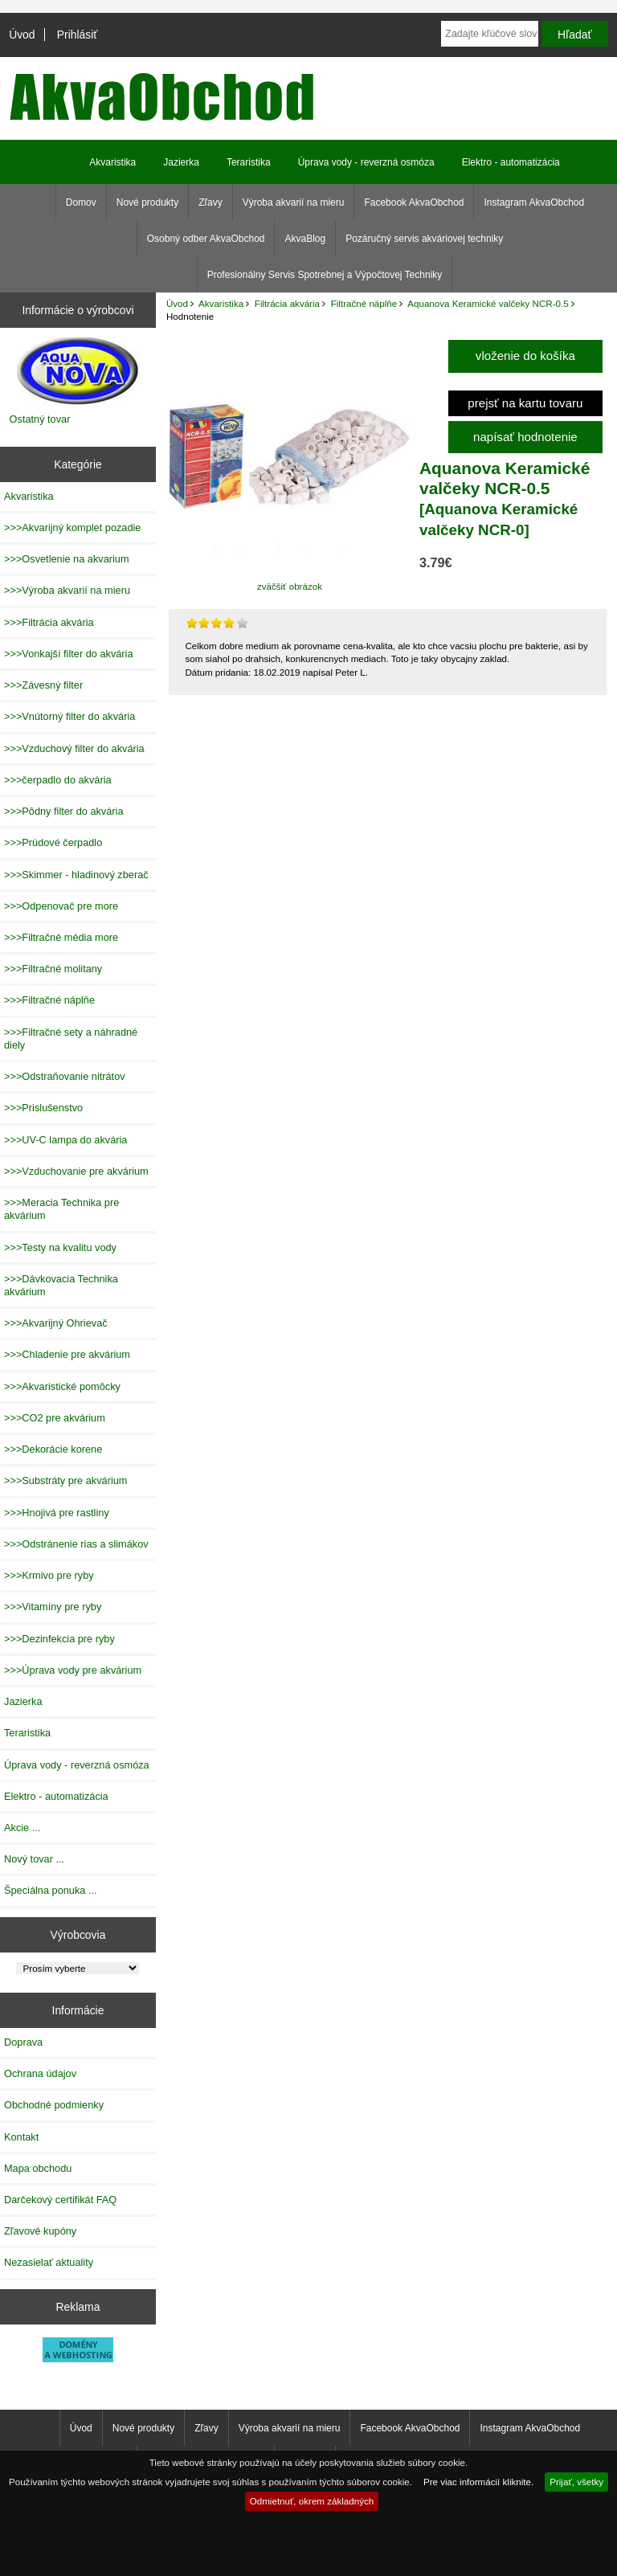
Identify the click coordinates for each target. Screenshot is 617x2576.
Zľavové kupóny (40, 2231)
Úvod (22, 34)
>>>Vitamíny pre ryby (52, 1607)
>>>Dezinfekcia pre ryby (59, 1639)
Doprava (23, 2042)
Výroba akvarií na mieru (294, 202)
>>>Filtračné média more (61, 937)
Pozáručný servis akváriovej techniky (424, 238)
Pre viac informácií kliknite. (478, 2481)
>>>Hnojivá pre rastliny (56, 1513)
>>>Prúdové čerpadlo (53, 842)
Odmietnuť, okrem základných (312, 2501)
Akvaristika (220, 303)
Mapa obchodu (38, 2168)
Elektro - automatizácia (511, 162)
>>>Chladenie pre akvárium (67, 1354)
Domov (81, 202)
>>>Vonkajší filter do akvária (68, 654)
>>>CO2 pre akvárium (54, 1418)
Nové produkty (147, 202)
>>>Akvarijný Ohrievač (56, 1323)
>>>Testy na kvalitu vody (60, 1247)
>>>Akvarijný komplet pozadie (72, 527)
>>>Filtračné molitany (53, 969)
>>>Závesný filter (43, 685)
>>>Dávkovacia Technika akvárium (61, 1285)
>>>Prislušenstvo (43, 1108)
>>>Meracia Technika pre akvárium (61, 1208)
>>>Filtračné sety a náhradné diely (70, 1038)
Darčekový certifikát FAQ (60, 2200)
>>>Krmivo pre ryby (49, 1575)
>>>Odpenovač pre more (61, 906)
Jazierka (181, 162)
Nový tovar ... (34, 1859)
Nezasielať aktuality (48, 2262)
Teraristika (249, 162)
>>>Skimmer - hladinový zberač (76, 875)
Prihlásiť (77, 34)
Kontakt (21, 2137)
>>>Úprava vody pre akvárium (72, 1670)
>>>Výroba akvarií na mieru (67, 590)
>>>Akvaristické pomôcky (62, 1386)
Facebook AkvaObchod (414, 202)
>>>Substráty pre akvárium (65, 1480)
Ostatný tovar (40, 419)
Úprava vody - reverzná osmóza (366, 162)
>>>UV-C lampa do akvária (65, 1140)
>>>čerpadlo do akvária (58, 780)
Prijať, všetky (576, 2481)
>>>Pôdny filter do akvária (64, 811)
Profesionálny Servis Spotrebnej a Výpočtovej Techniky (325, 274)
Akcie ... (22, 1828)
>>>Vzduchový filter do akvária (74, 748)
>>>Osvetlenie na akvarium (66, 559)
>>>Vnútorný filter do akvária (69, 716)
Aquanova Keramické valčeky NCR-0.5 (487, 303)
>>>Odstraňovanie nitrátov (64, 1076)
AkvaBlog (304, 238)
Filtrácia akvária (287, 303)
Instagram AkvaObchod (534, 202)
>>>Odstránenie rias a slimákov (76, 1544)
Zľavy (210, 202)
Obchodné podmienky (54, 2105)
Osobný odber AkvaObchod (206, 238)
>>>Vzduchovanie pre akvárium (76, 1171)
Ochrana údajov (40, 2073)
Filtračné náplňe (364, 303)
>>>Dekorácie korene (53, 1449)
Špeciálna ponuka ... (50, 1890)
